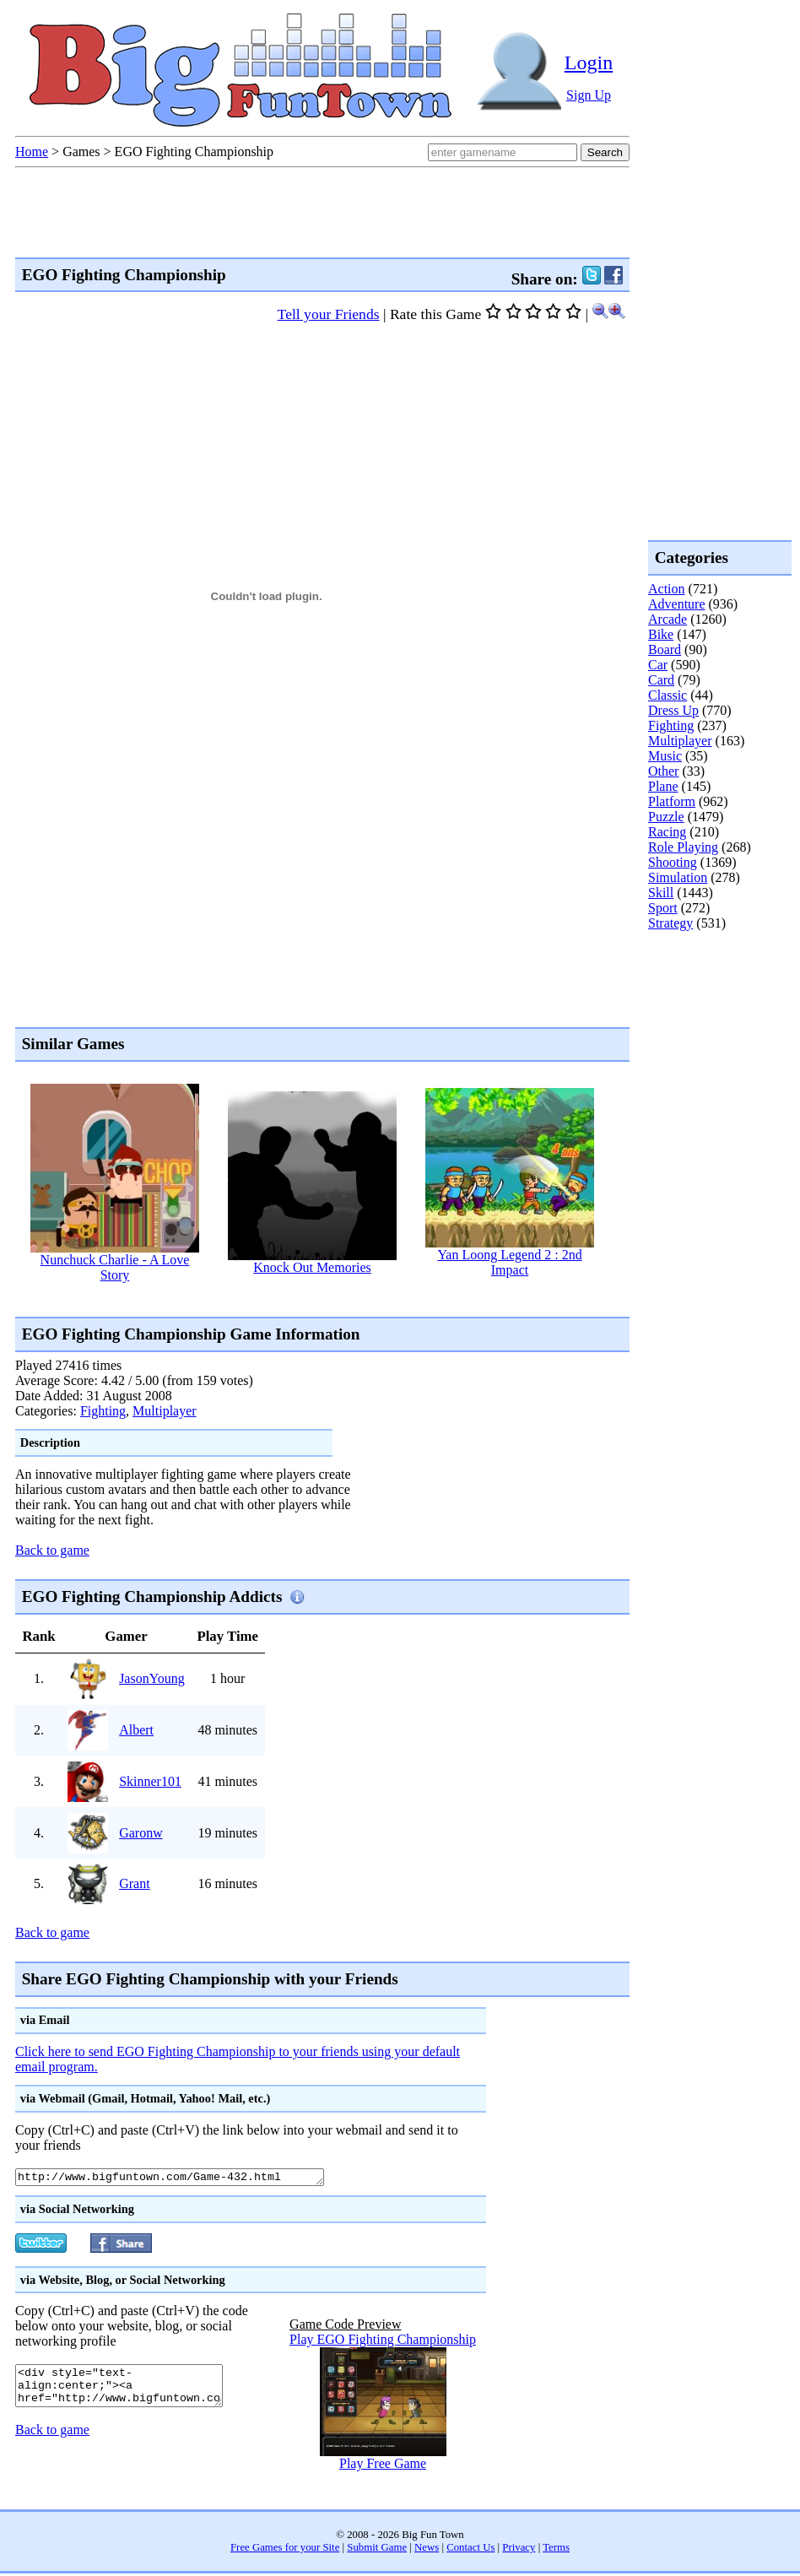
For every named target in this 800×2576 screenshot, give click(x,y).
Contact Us (470, 2550)
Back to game (52, 1550)
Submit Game (377, 2550)
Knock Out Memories (312, 1267)
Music (665, 756)
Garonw (141, 1833)
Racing (667, 832)
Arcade (667, 619)
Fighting (103, 1411)
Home (31, 151)
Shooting (672, 862)
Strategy (670, 923)
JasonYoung (152, 1678)
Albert (136, 1730)
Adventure (676, 604)
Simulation (677, 877)
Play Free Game (382, 2466)
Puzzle (666, 816)
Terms (556, 2550)
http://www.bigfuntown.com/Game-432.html (188, 2178)
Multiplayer (164, 1411)
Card (661, 680)
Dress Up (673, 710)
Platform (671, 801)
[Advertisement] (715, 999)
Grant (134, 1883)
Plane (663, 786)
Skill (660, 892)
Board (664, 649)
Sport (663, 908)
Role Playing (683, 847)
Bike (660, 634)
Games (81, 151)
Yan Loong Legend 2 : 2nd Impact (509, 1262)
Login (589, 62)
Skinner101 (150, 1781)
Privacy (518, 2550)
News (426, 2550)
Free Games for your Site (284, 2550)
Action (666, 589)
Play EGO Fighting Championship (382, 2342)
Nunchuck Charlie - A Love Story (115, 1267)
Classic (667, 695)
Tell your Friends (329, 314)
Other (663, 771)
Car (658, 665)
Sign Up (588, 95)
